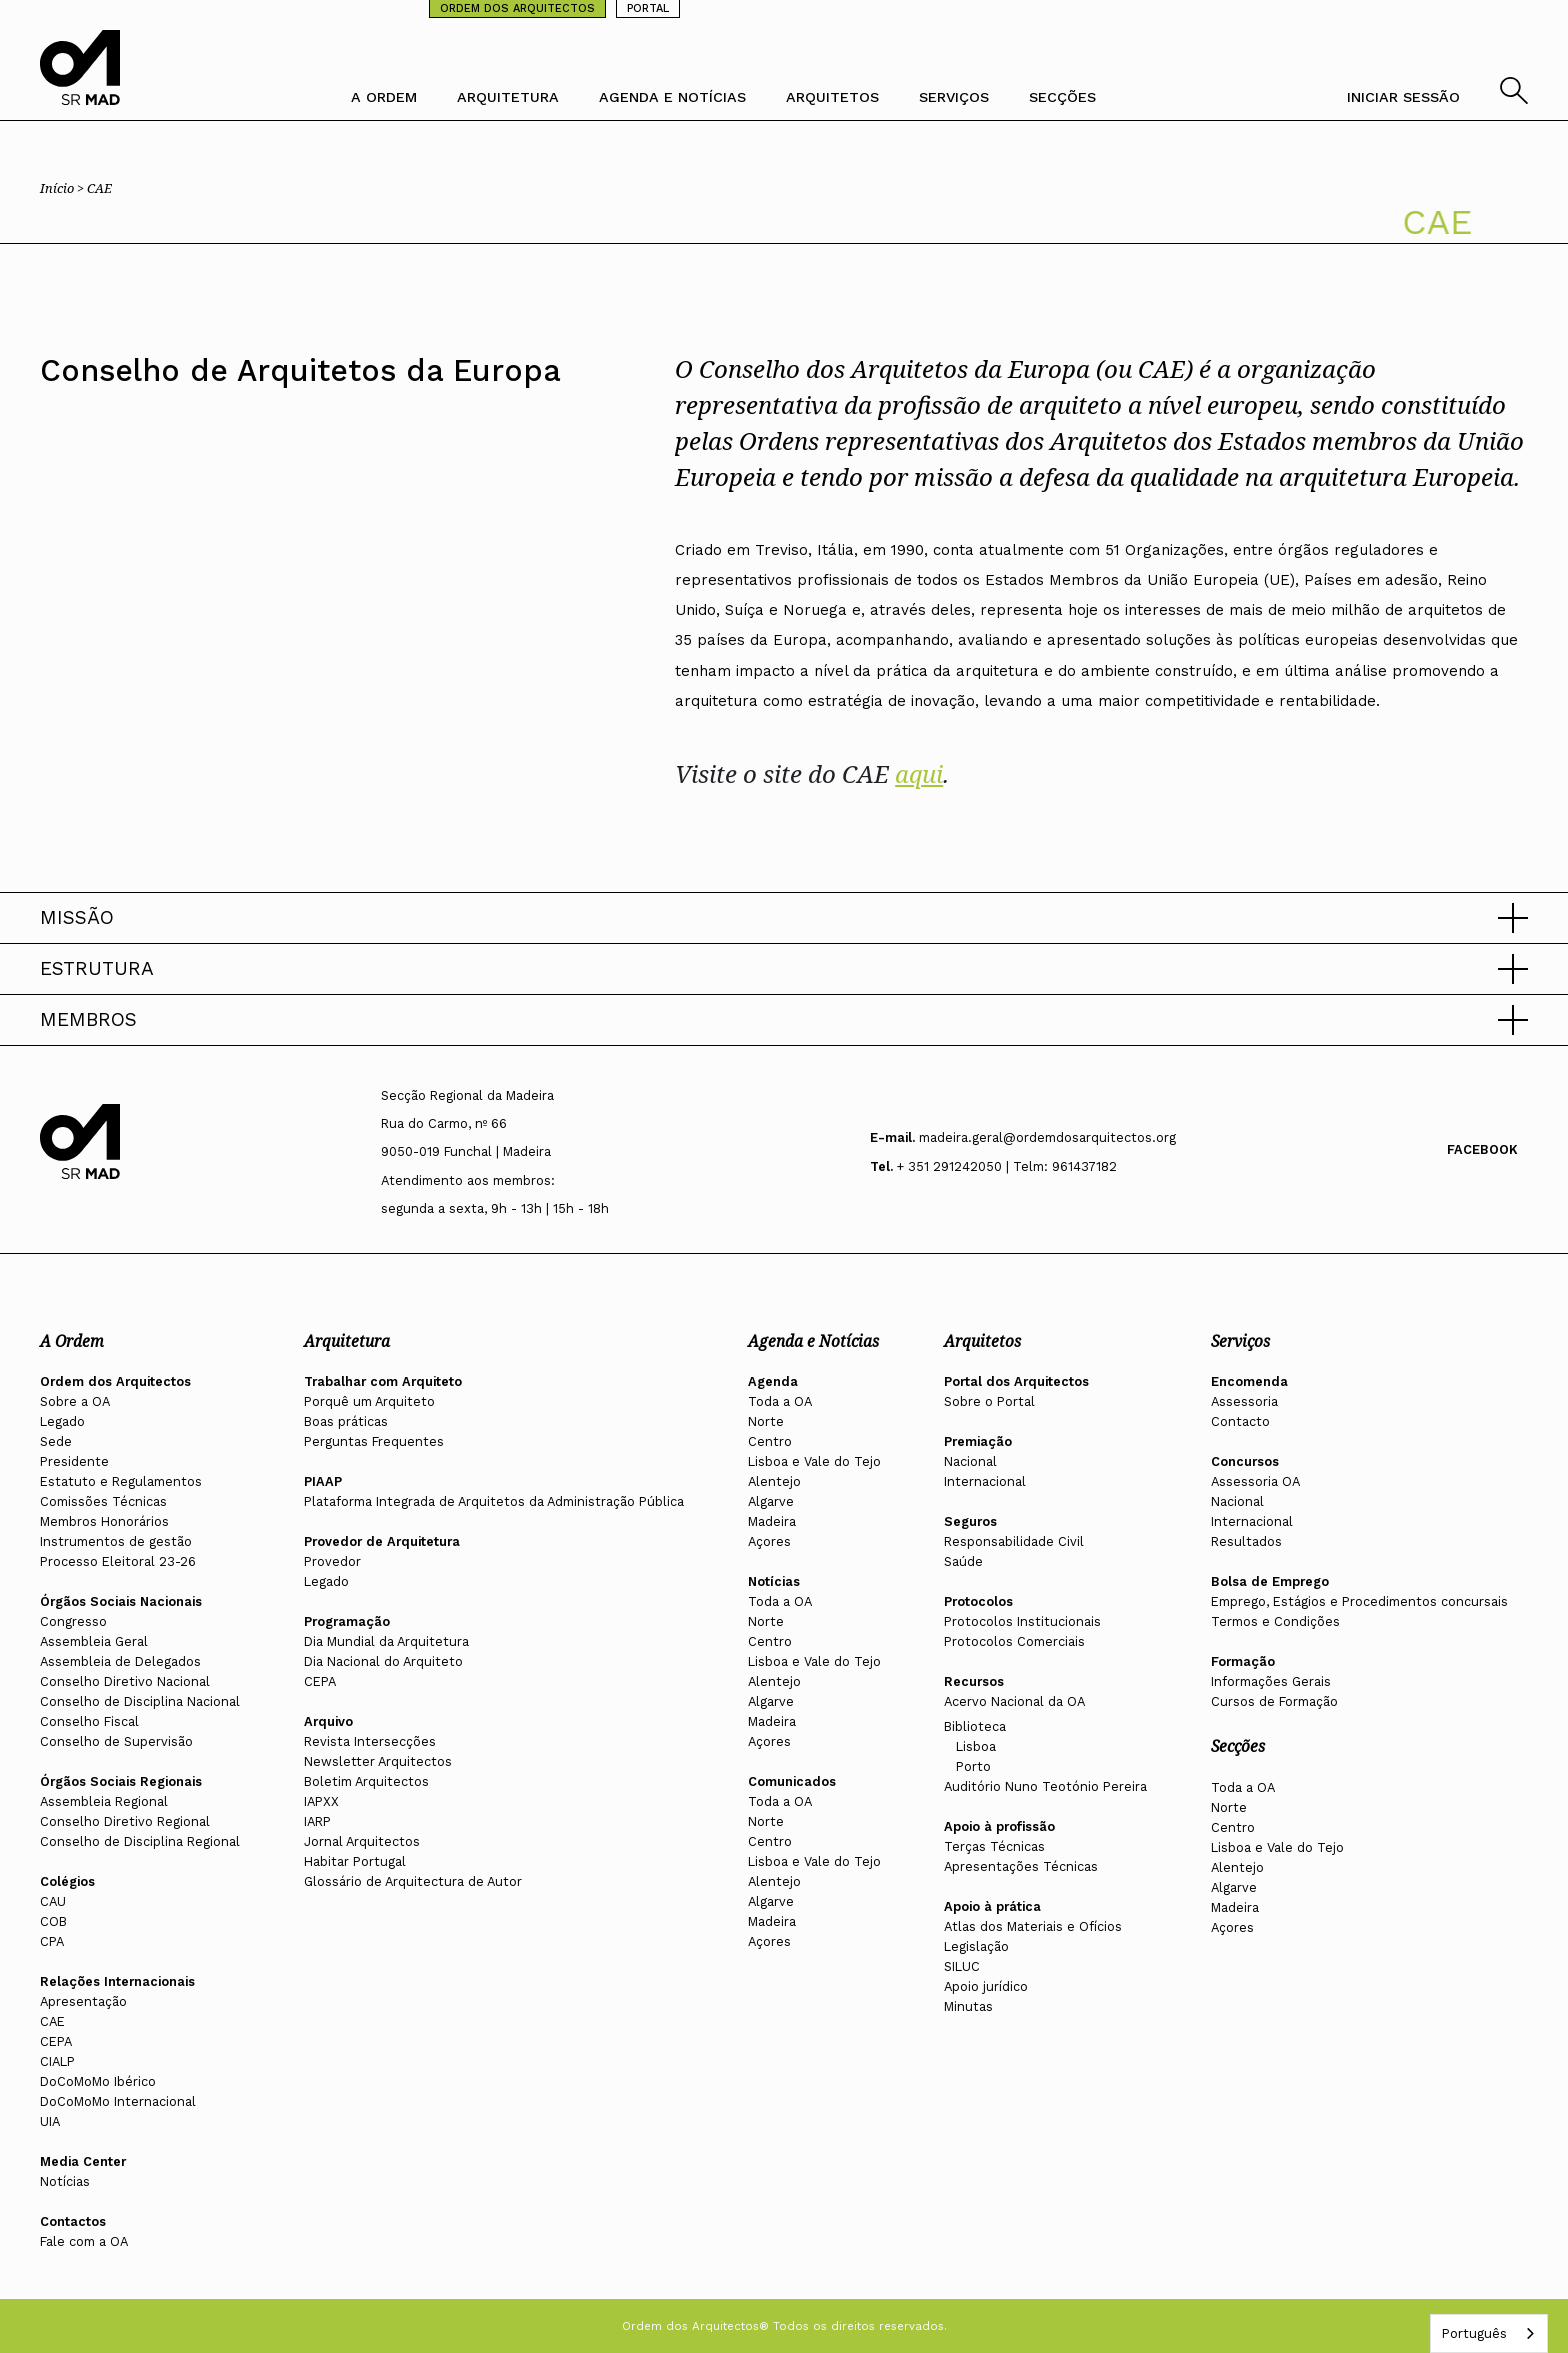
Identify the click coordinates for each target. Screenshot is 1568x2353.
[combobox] (1489, 2333)
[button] (784, 918)
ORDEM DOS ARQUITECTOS (517, 8)
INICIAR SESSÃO (1403, 97)
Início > (63, 188)
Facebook (1482, 1149)
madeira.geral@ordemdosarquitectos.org (1047, 1137)
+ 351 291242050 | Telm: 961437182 (1007, 1166)
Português (1474, 2333)
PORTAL (648, 8)
